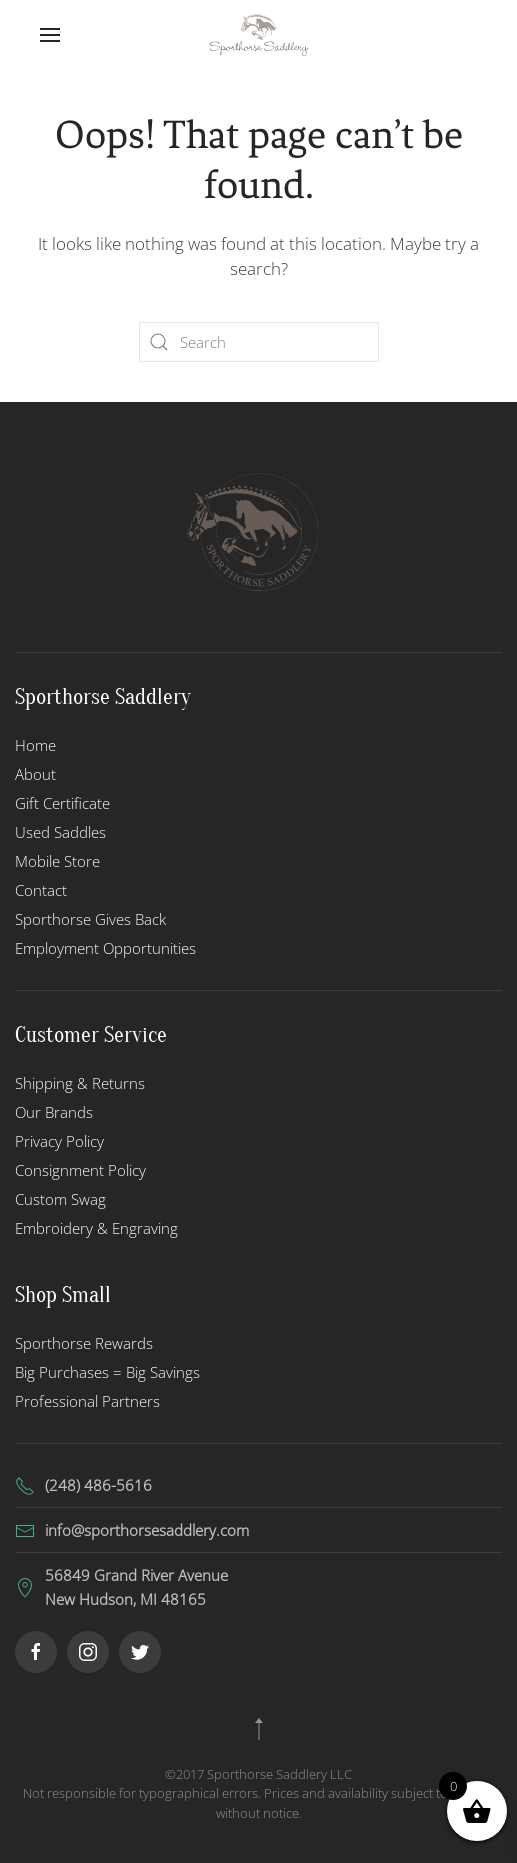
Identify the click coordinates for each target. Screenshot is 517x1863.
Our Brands (54, 1112)
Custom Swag (60, 1199)
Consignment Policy (80, 1170)
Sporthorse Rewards (84, 1343)
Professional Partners (87, 1401)
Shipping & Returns (80, 1083)
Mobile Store (57, 861)
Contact (41, 890)
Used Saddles (60, 832)
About (35, 774)
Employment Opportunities (105, 948)
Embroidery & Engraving (96, 1228)
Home (35, 745)
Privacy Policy (59, 1141)
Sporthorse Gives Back (90, 919)
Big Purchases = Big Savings (107, 1372)
